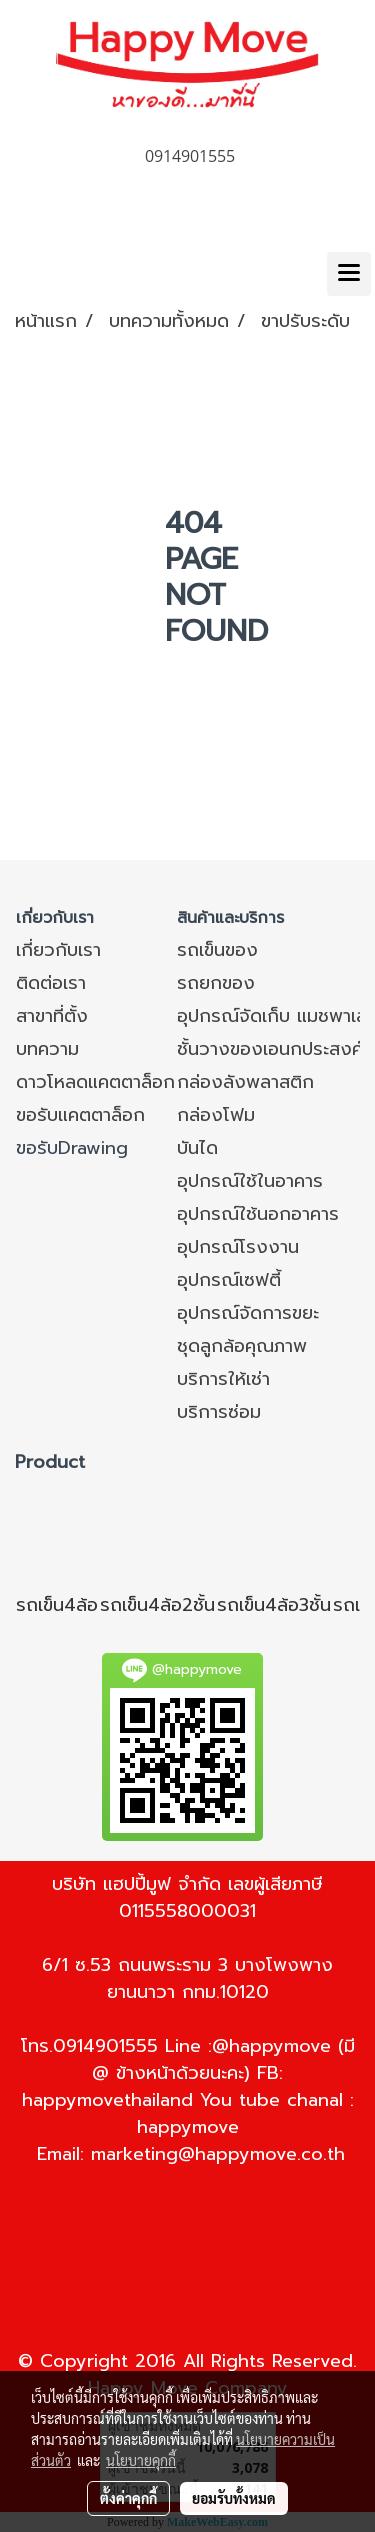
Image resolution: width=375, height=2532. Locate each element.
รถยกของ (216, 983)
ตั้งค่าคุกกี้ (128, 2498)
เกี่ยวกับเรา (58, 950)
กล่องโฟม (216, 1115)
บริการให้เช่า (223, 1379)
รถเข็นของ (217, 950)
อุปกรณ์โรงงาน (238, 1247)
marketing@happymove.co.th (218, 2154)
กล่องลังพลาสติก (245, 1082)
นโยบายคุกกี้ (141, 2460)
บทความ (47, 1049)
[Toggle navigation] (349, 274)
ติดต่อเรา (51, 983)
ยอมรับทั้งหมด (234, 2498)
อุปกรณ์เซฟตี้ (229, 1280)
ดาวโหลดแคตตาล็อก (95, 1082)
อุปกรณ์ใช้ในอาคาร (250, 1181)
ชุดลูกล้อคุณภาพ (242, 1346)
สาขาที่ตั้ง (52, 1016)
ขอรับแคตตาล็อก (80, 1115)
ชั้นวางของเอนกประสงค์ (270, 1049)
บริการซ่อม (219, 1412)
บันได (197, 1148)
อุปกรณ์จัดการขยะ (248, 1313)
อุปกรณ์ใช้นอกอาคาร (258, 1214)
